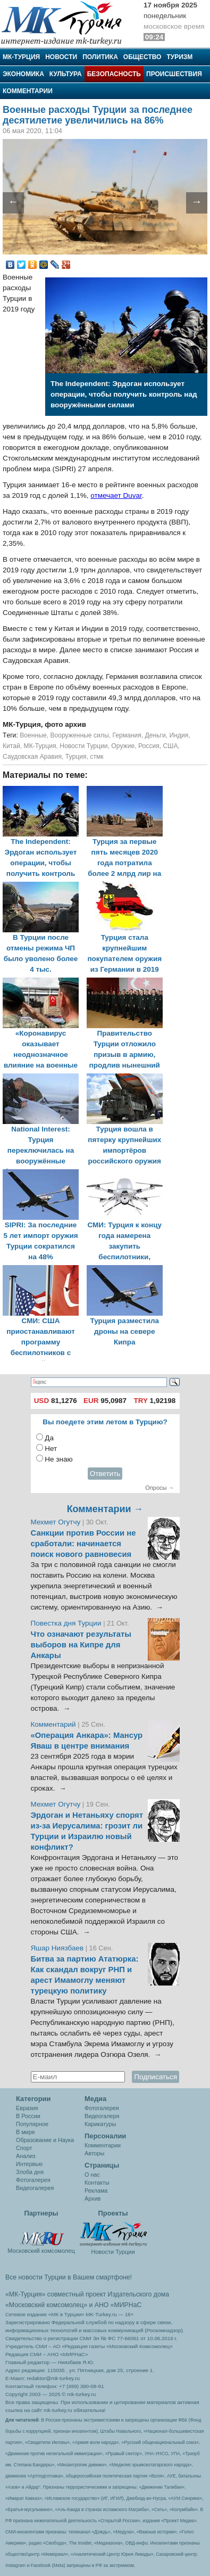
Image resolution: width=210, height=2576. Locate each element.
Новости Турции (83, 746)
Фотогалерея (33, 2180)
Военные (33, 735)
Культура (65, 74)
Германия (126, 735)
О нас (92, 2174)
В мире (25, 2132)
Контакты (97, 2182)
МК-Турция (21, 57)
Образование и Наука (45, 2140)
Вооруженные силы (79, 735)
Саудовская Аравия (32, 756)
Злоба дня (30, 2172)
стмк (96, 756)
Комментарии (28, 91)
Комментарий (54, 1724)
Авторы (94, 2153)
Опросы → (159, 1487)
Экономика (23, 74)
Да (49, 1438)
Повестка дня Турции (67, 1623)
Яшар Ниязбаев (57, 1948)
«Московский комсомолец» (46, 2305)
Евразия (27, 2108)
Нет (51, 1449)
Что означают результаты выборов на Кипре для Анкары (81, 1645)
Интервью (29, 2164)
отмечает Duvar (116, 495)
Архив (92, 2198)
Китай (11, 746)
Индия (179, 735)
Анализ (25, 2156)
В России (28, 2116)
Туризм (179, 57)
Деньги (155, 735)
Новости (61, 57)
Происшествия (174, 74)
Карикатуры (100, 2124)
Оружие (123, 746)
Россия (148, 746)
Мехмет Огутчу (56, 1522)
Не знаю (58, 1459)
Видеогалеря (102, 2116)
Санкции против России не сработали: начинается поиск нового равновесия (83, 1543)
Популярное (32, 2124)
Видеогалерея (35, 2188)
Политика (100, 57)
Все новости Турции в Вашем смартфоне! (68, 2277)
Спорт (24, 2148)
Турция (76, 756)
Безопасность (114, 74)
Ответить (105, 1474)
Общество (142, 57)
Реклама (96, 2190)
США (170, 746)
